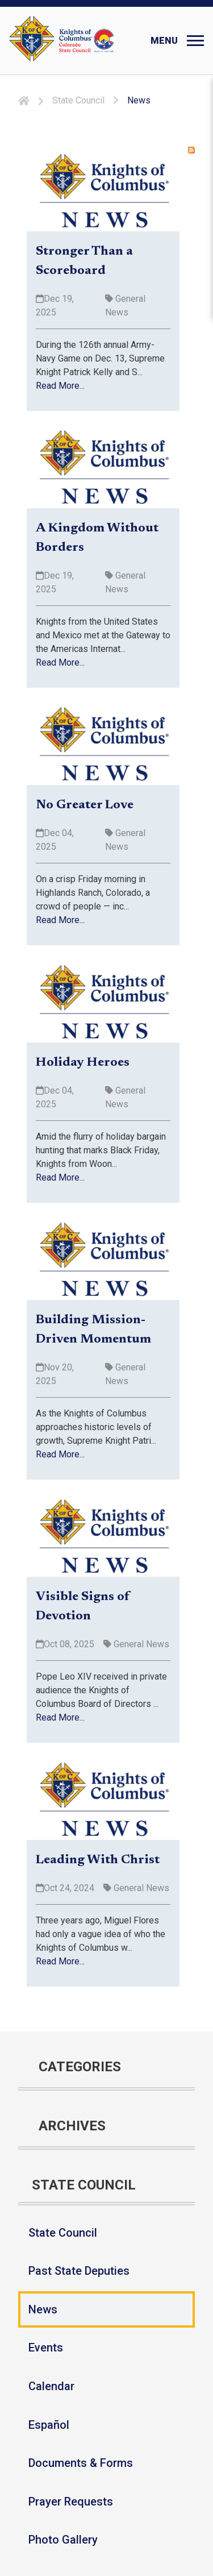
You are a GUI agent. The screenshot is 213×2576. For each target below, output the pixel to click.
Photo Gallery (63, 2539)
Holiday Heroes (83, 1063)
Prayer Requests (70, 2501)
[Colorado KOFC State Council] (86, 40)
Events (45, 2347)
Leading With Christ (98, 1860)
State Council (62, 2233)
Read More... (60, 385)
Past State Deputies (79, 2271)
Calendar (51, 2386)
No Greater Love (84, 805)
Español (48, 2425)
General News (140, 1644)
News (42, 2309)
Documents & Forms (80, 2463)
